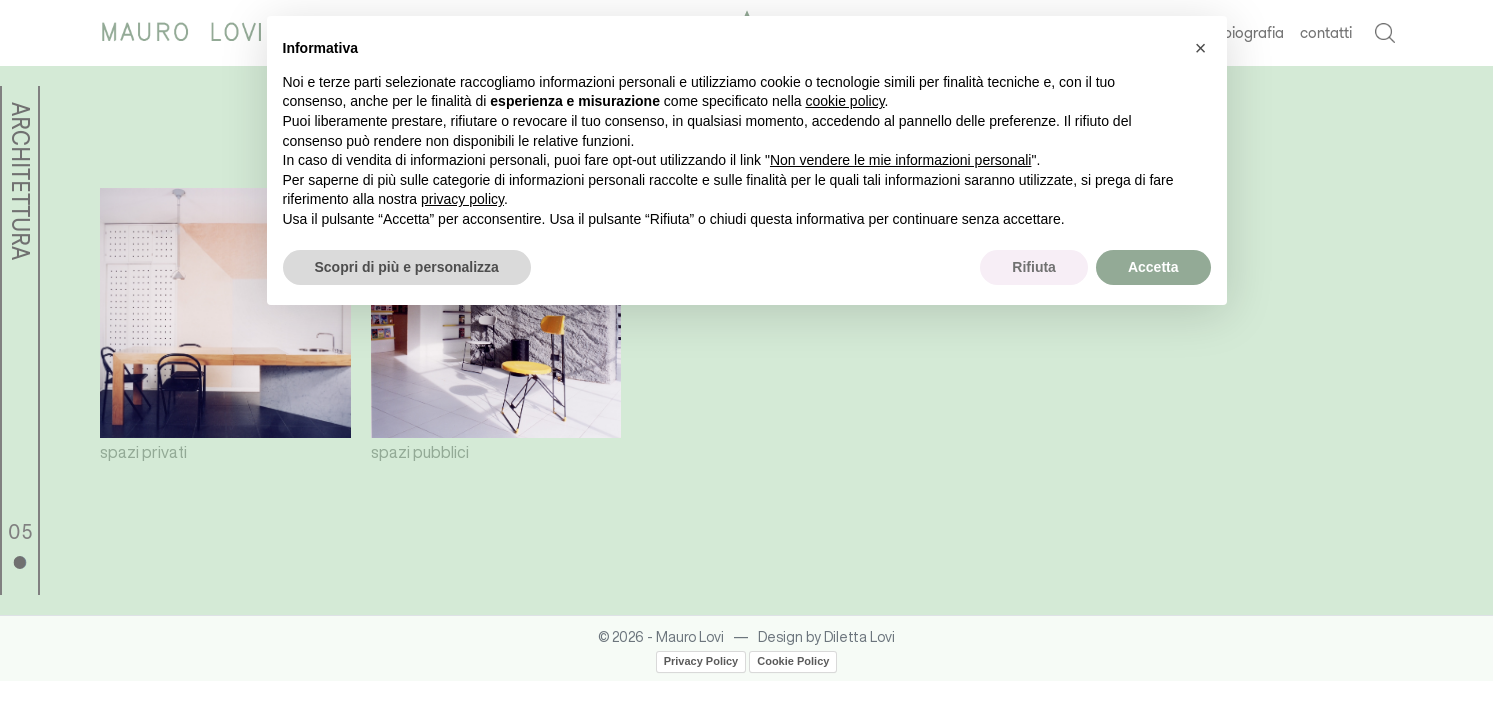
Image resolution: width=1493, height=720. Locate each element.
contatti (1326, 32)
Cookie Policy (793, 661)
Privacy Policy (701, 661)
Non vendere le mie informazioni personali (900, 160)
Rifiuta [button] (1034, 267)
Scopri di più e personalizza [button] (407, 267)
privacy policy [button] (462, 199)
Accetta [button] (1153, 267)
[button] (1201, 48)
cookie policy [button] (844, 101)
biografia (1253, 32)
